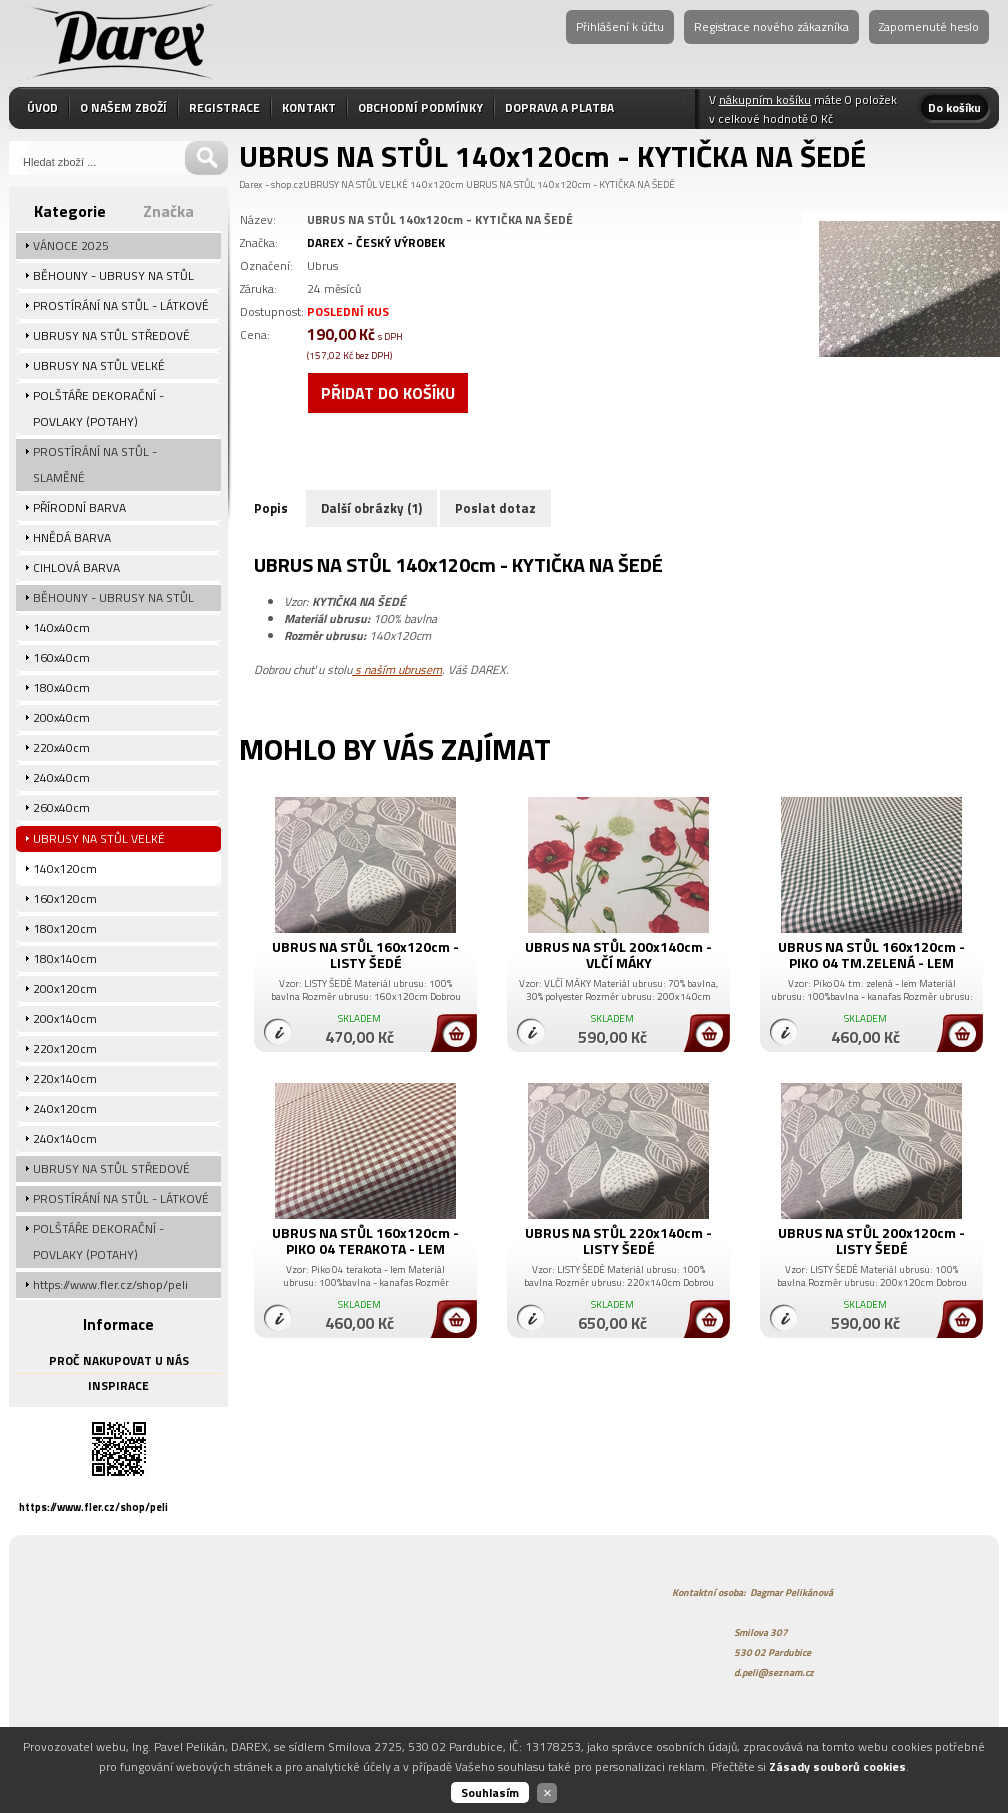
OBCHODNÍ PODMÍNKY (420, 107)
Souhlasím (490, 1792)
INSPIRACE (118, 1385)
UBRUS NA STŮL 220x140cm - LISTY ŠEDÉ (618, 1240)
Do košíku (954, 107)
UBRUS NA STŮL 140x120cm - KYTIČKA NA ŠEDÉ (570, 184)
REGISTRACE (224, 107)
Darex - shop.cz (271, 184)
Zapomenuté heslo (929, 26)
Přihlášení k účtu (620, 26)
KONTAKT (309, 107)
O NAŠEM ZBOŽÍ (123, 107)
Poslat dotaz (495, 508)
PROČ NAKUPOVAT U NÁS (119, 1360)
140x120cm (437, 184)
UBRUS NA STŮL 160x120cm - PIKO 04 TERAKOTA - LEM (365, 1240)
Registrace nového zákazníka (771, 26)
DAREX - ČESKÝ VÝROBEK (376, 242)
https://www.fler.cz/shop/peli (93, 1507)
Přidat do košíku (388, 393)
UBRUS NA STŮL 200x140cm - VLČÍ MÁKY (618, 954)
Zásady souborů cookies (837, 1766)
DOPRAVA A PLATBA (559, 107)
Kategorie (70, 211)
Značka (168, 211)
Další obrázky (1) (371, 508)
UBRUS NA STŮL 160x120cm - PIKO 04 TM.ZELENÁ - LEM (871, 954)
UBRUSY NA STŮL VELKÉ (355, 184)
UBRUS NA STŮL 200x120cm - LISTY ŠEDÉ (871, 1240)
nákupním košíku (765, 99)
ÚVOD (42, 107)
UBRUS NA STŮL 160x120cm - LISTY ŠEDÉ (365, 954)
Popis (271, 508)
